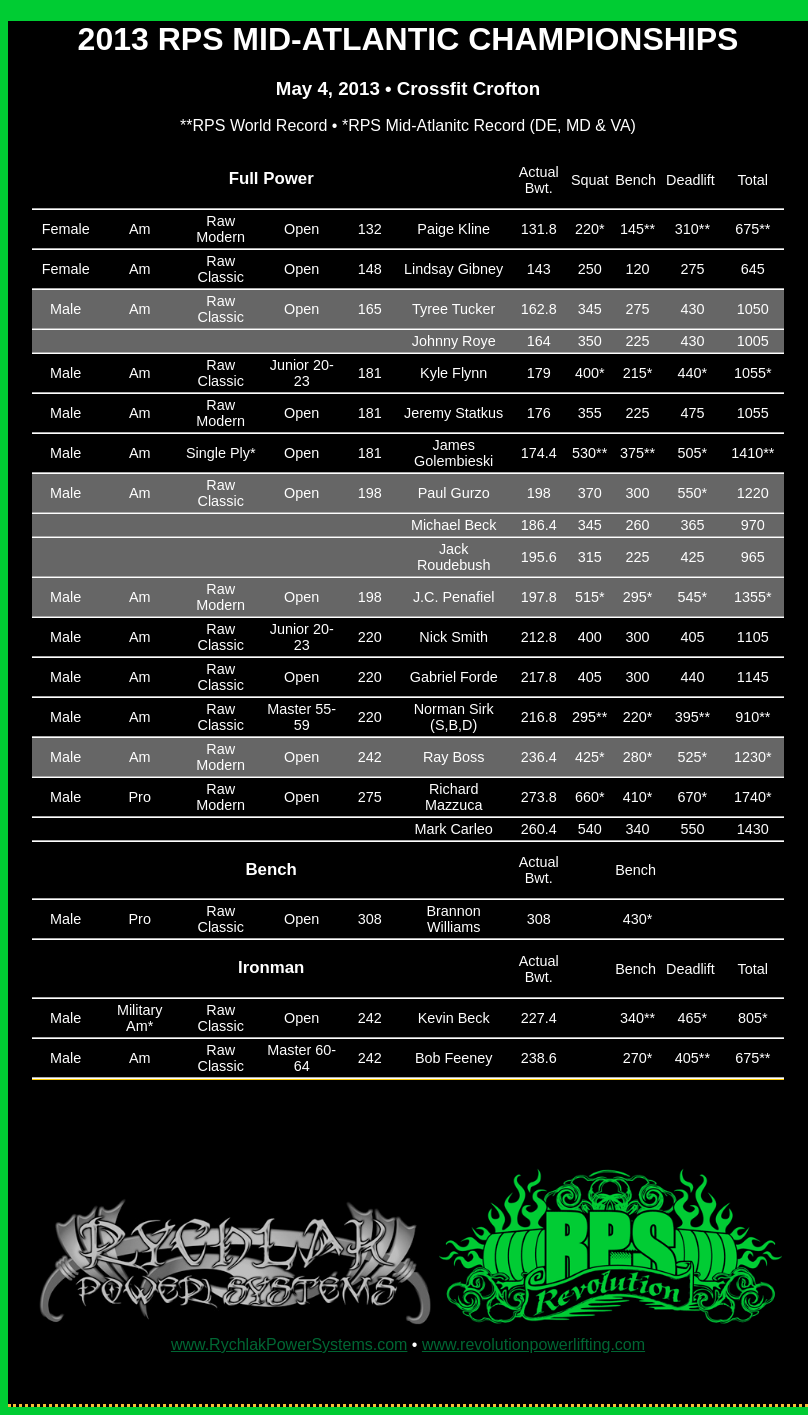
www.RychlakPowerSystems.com (289, 1344)
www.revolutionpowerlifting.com (533, 1344)
